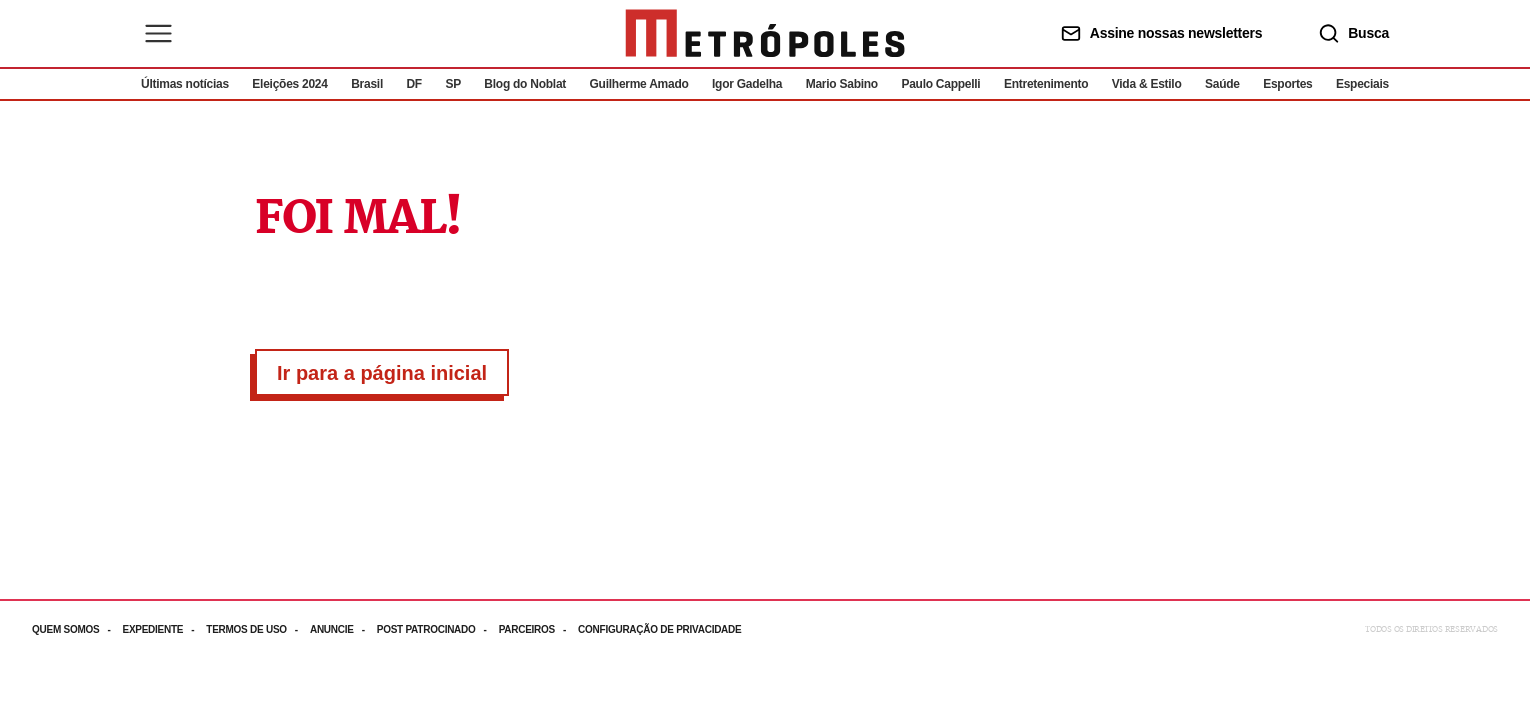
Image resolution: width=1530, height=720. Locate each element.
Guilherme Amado (639, 84)
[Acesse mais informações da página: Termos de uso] (258, 629)
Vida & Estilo (1147, 84)
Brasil (367, 84)
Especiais (1362, 84)
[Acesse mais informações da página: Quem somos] (77, 629)
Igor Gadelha (747, 84)
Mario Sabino (842, 84)
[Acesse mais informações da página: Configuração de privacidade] (661, 629)
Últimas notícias (185, 84)
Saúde (1222, 84)
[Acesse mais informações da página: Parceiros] (538, 629)
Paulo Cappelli (940, 84)
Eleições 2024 (289, 84)
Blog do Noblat (525, 84)
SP (453, 84)
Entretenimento (1046, 84)
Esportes (1287, 84)
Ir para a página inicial (382, 373)
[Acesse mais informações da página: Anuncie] (343, 629)
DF (413, 84)
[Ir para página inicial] (765, 33)
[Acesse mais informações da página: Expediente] (164, 629)
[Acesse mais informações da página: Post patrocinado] (438, 629)
